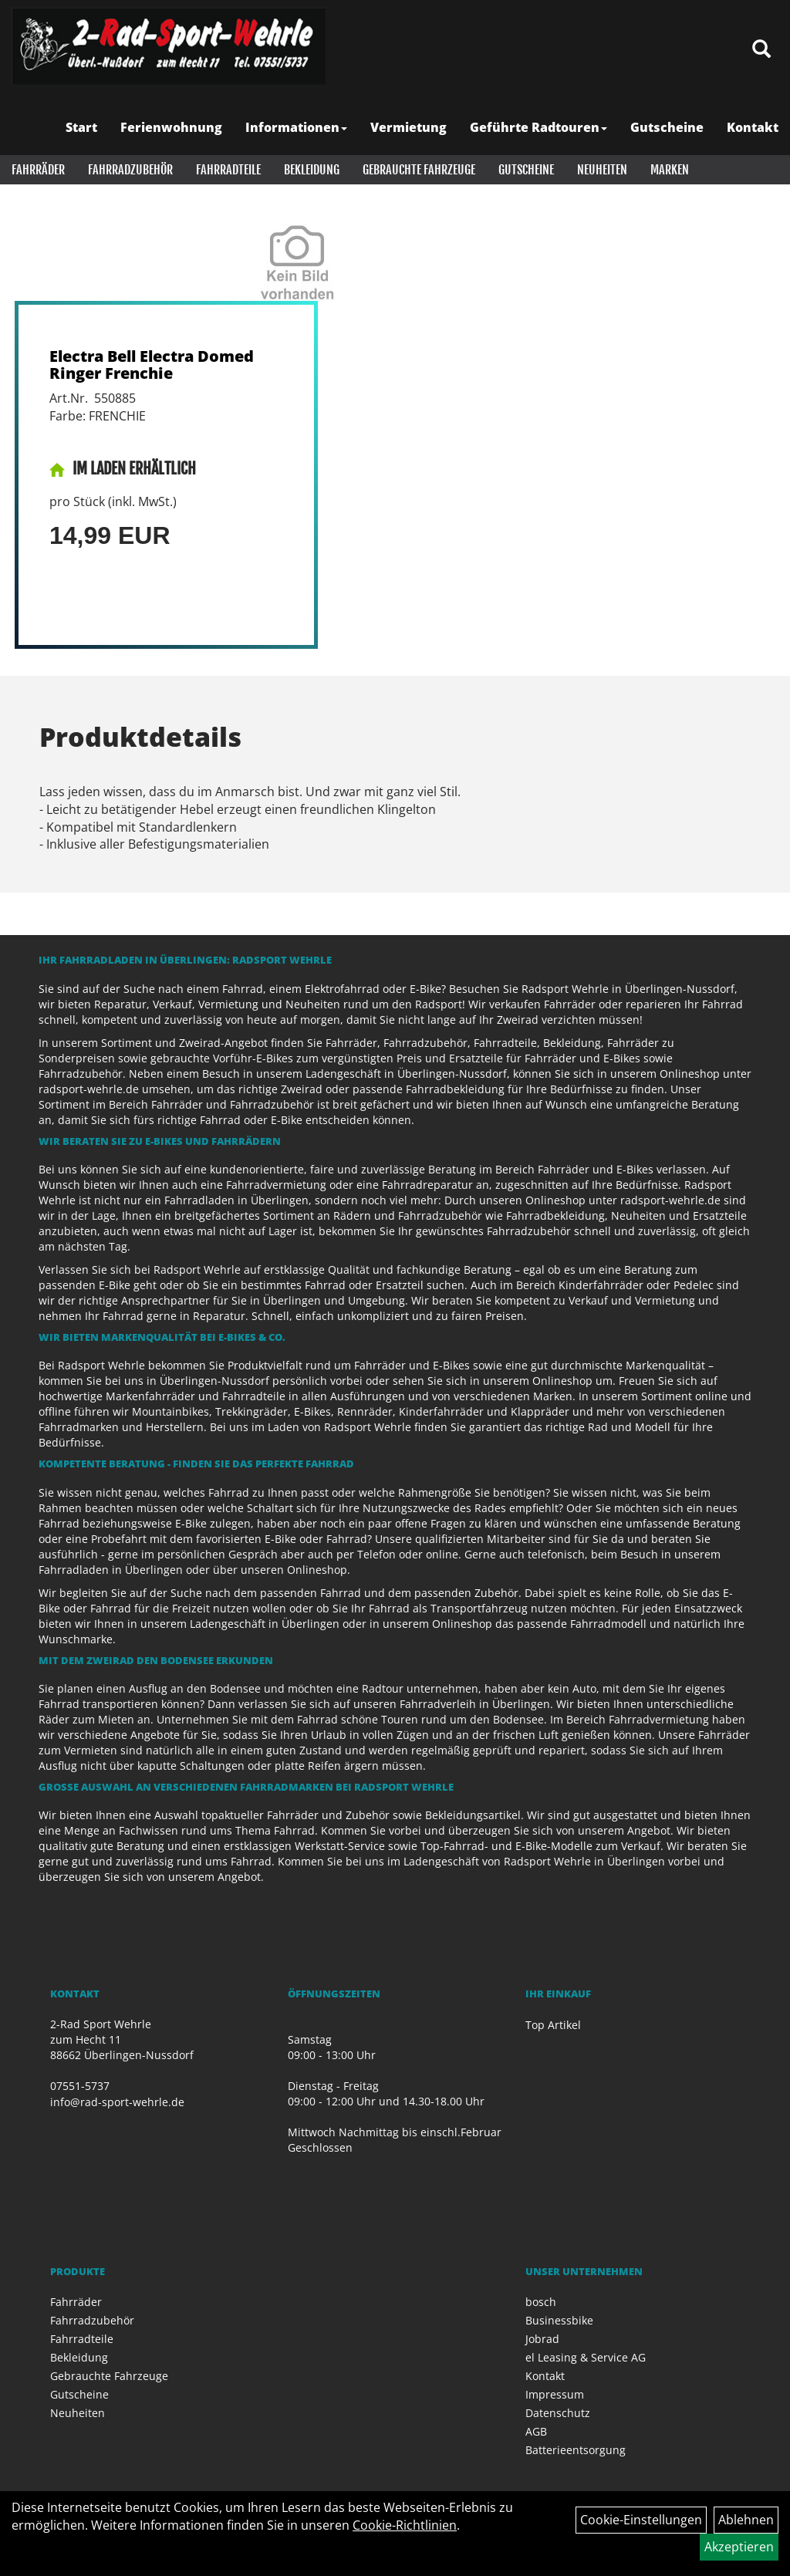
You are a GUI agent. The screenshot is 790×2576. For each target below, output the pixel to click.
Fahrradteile (228, 169)
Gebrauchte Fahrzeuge (419, 169)
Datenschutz (557, 2413)
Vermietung (408, 127)
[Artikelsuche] (761, 49)
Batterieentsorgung (575, 2450)
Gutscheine (667, 127)
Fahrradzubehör (130, 169)
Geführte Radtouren (538, 127)
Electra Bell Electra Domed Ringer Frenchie (151, 364)
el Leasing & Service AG (585, 2357)
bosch (540, 2301)
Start (81, 127)
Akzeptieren (739, 2546)
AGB (536, 2431)
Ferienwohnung (171, 127)
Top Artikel (553, 2024)
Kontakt (752, 127)
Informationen (296, 127)
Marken (669, 169)
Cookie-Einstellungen (641, 2519)
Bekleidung (311, 169)
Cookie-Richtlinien (405, 2525)
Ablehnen (746, 2519)
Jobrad (542, 2338)
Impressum (554, 2394)
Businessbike (559, 2320)
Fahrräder (38, 169)
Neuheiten (602, 169)
